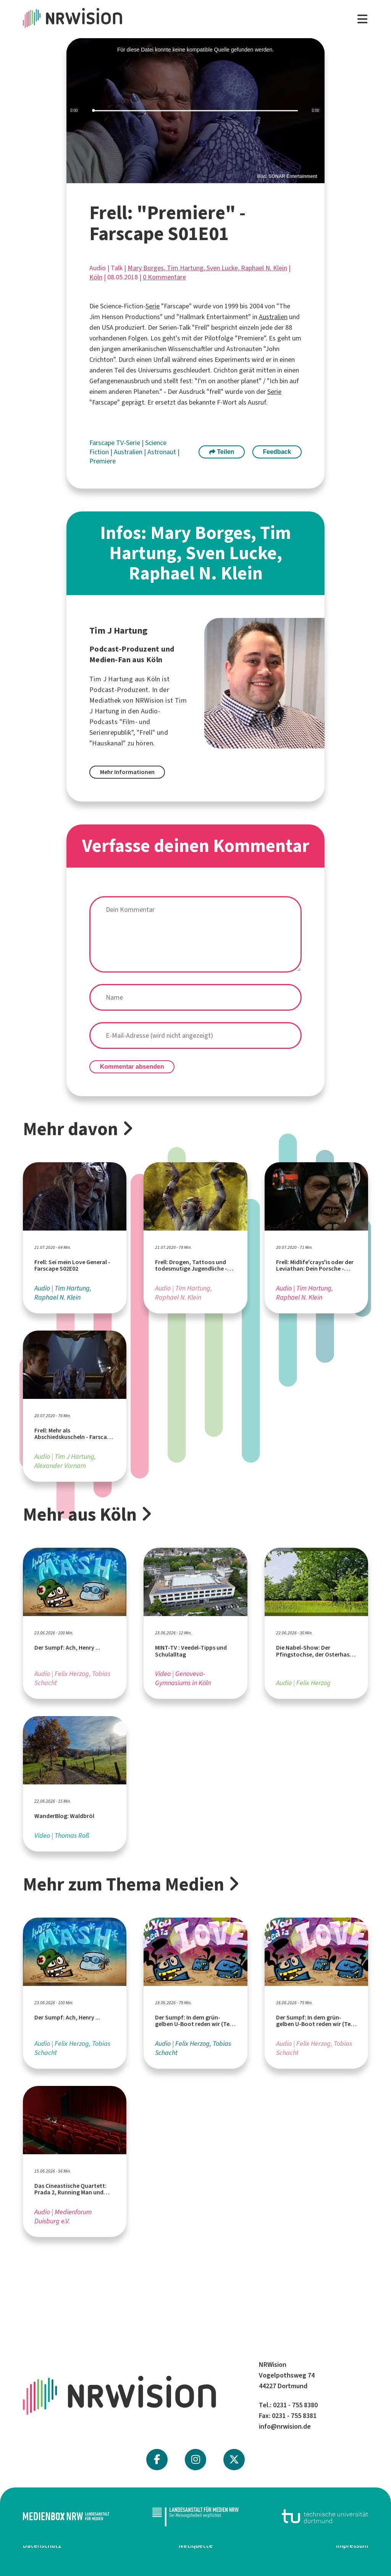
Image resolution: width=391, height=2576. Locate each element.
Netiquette (196, 2545)
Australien (273, 316)
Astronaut (162, 451)
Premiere (102, 461)
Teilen (221, 451)
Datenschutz (42, 2545)
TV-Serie (129, 442)
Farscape (102, 442)
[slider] (195, 110)
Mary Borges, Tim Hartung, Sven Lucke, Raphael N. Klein (207, 268)
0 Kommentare (164, 277)
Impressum (352, 2545)
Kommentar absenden (132, 1066)
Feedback (277, 451)
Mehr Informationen (127, 772)
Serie (152, 306)
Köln (95, 277)
